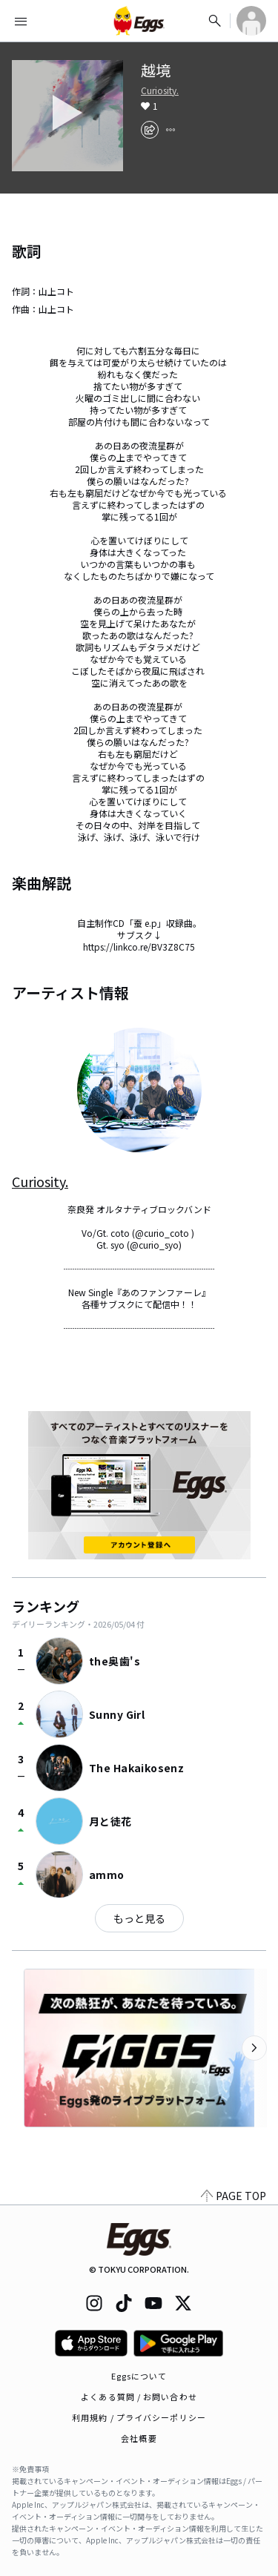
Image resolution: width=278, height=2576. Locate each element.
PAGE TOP (233, 2195)
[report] (170, 130)
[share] (150, 130)
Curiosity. (160, 90)
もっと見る (139, 1918)
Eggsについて (139, 2376)
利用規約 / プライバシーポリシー (139, 2417)
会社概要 (138, 2438)
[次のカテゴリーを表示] (254, 2048)
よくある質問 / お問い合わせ (139, 2396)
